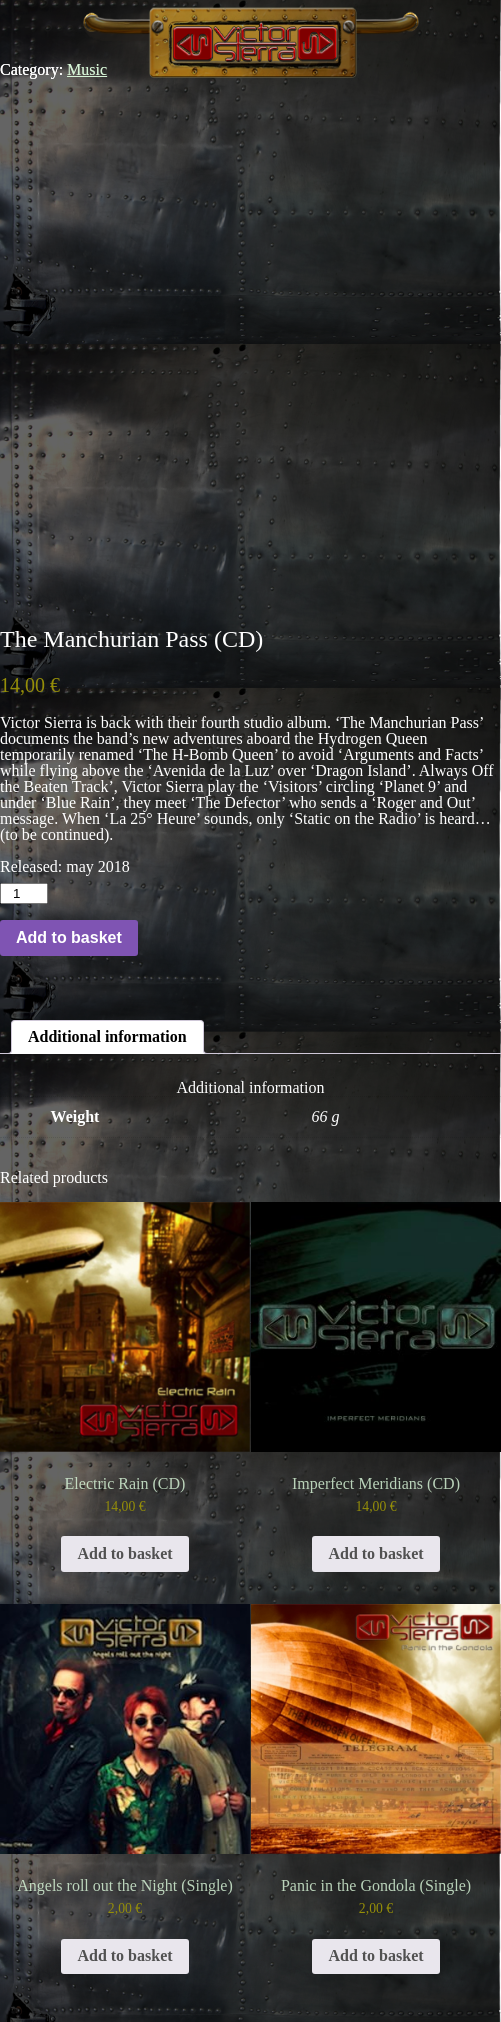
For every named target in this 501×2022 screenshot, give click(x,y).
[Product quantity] (24, 893)
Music (87, 69)
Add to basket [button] (124, 1553)
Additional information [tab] (107, 1036)
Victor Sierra (251, 39)
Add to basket (69, 937)
